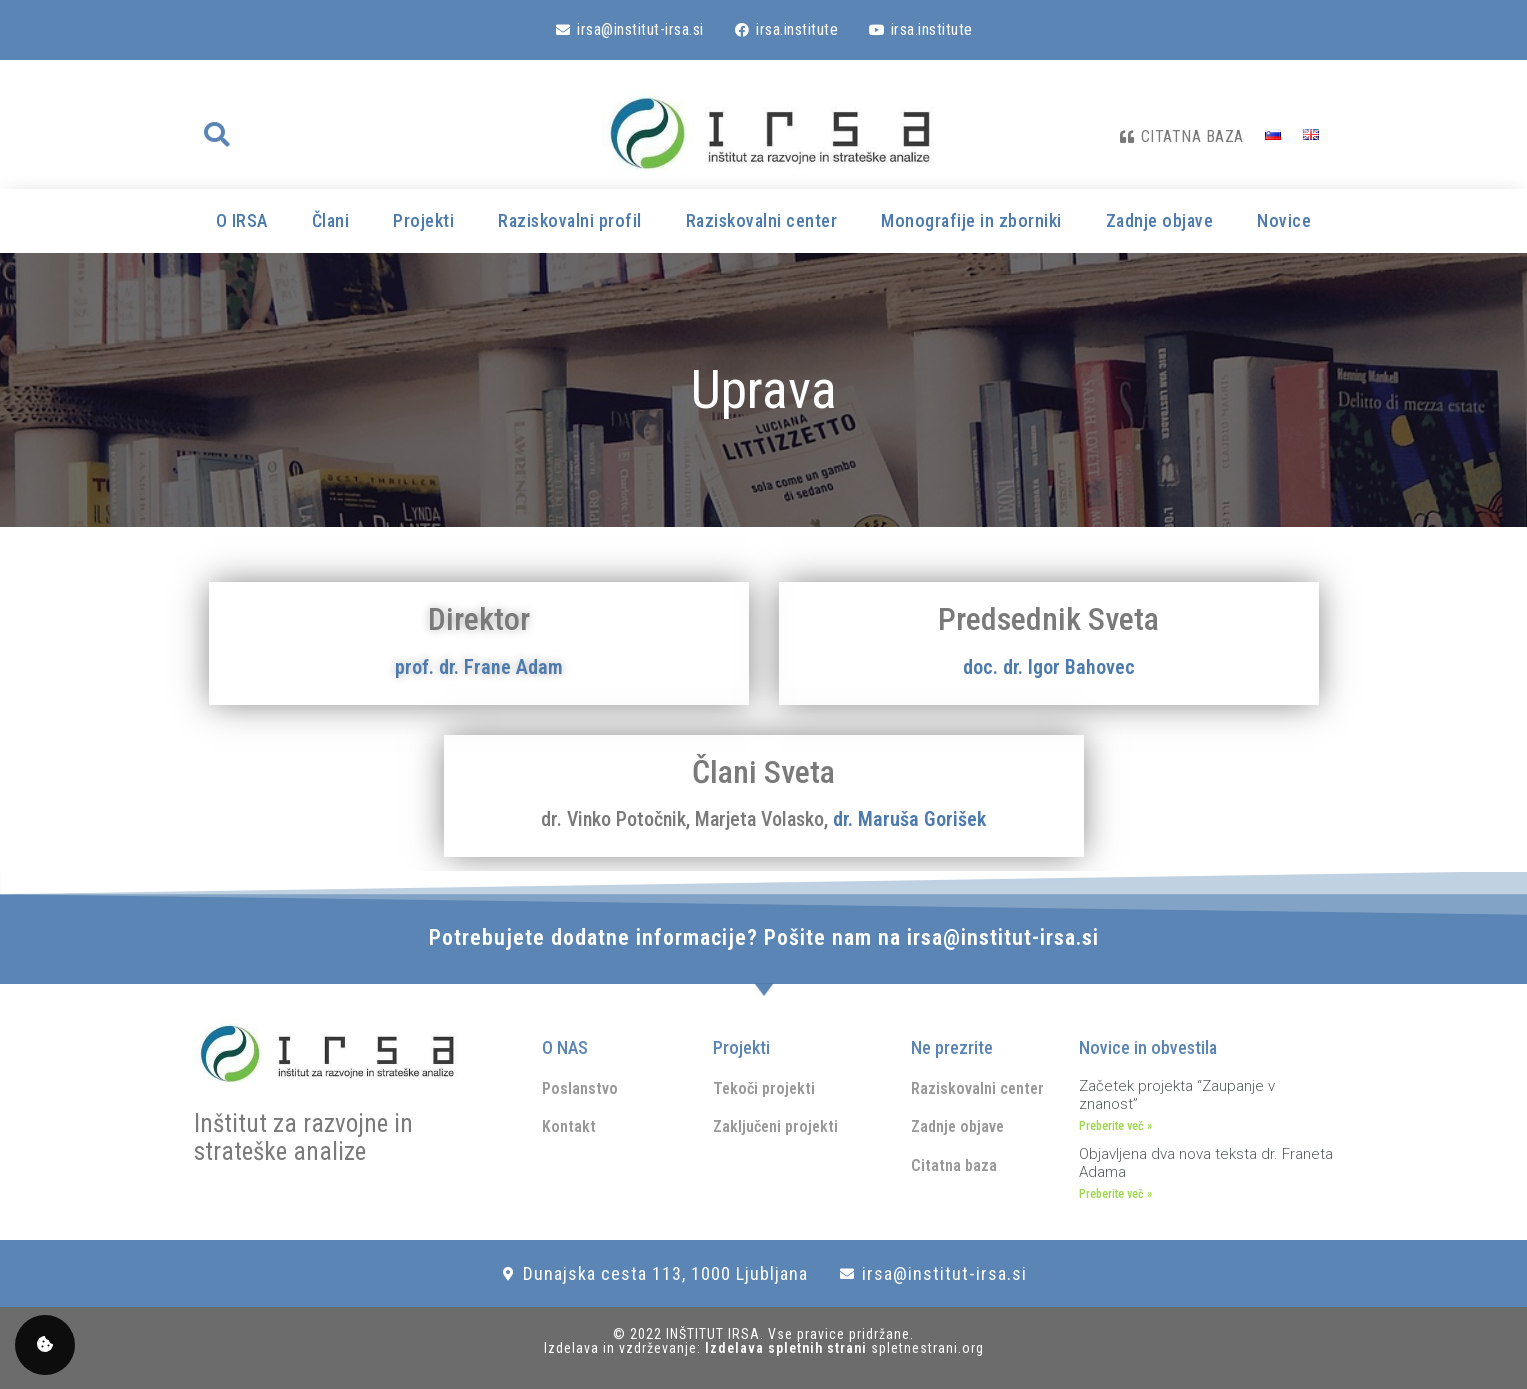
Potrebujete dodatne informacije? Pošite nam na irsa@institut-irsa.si (764, 937)
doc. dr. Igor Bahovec (1049, 667)
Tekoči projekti (764, 1088)
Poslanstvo (580, 1088)
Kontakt (569, 1126)
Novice (1284, 220)
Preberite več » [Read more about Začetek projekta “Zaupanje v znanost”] (1115, 1126)
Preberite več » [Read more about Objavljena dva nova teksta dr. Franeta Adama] (1115, 1194)
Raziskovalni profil (570, 220)
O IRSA (242, 220)
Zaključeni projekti (775, 1126)
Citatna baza (954, 1165)
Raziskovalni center (762, 220)
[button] (217, 135)
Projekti (423, 220)
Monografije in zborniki (971, 220)
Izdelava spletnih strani (788, 1348)
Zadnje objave (1160, 220)
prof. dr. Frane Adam (479, 667)
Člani (331, 220)
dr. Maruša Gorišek (909, 819)
